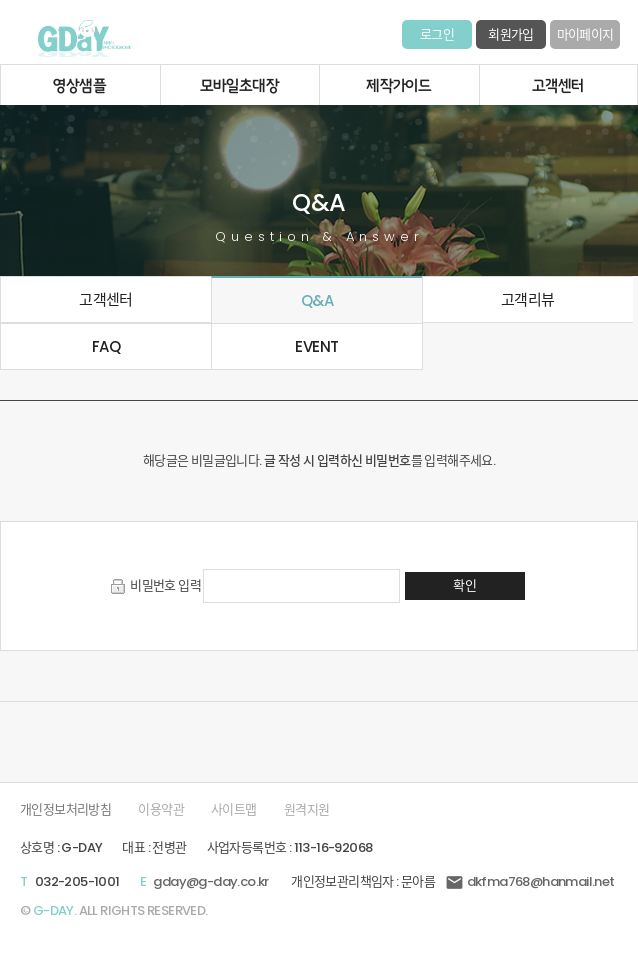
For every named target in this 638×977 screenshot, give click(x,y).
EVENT (316, 346)
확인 (464, 585)
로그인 (437, 34)
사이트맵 (234, 809)
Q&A (317, 300)
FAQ (106, 346)
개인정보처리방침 (65, 809)
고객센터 (106, 299)
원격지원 (307, 809)
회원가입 (511, 34)
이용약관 (161, 809)
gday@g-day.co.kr (210, 881)
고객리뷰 (528, 299)
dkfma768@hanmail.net (529, 881)
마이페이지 (585, 34)
